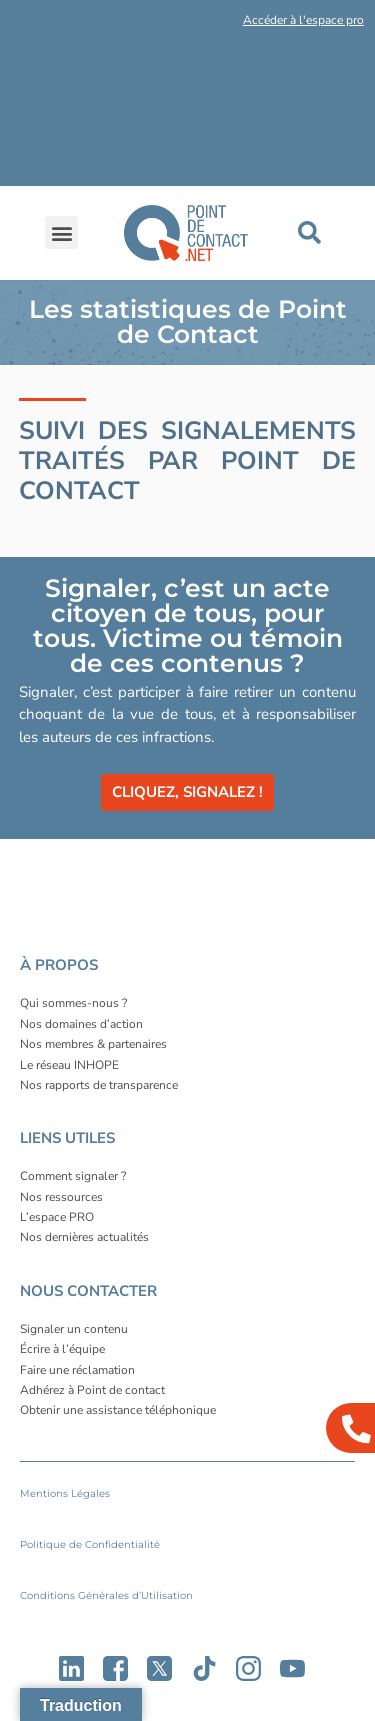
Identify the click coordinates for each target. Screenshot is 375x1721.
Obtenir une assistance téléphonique (118, 1410)
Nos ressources (61, 1197)
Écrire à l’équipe (62, 1349)
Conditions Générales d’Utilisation (106, 1595)
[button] (171, 24)
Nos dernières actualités (84, 1237)
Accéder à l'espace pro (303, 20)
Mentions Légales (65, 1493)
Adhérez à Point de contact (92, 1390)
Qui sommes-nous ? (73, 1003)
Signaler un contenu (74, 1329)
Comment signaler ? (73, 1176)
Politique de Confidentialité (90, 1544)
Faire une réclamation (77, 1370)
